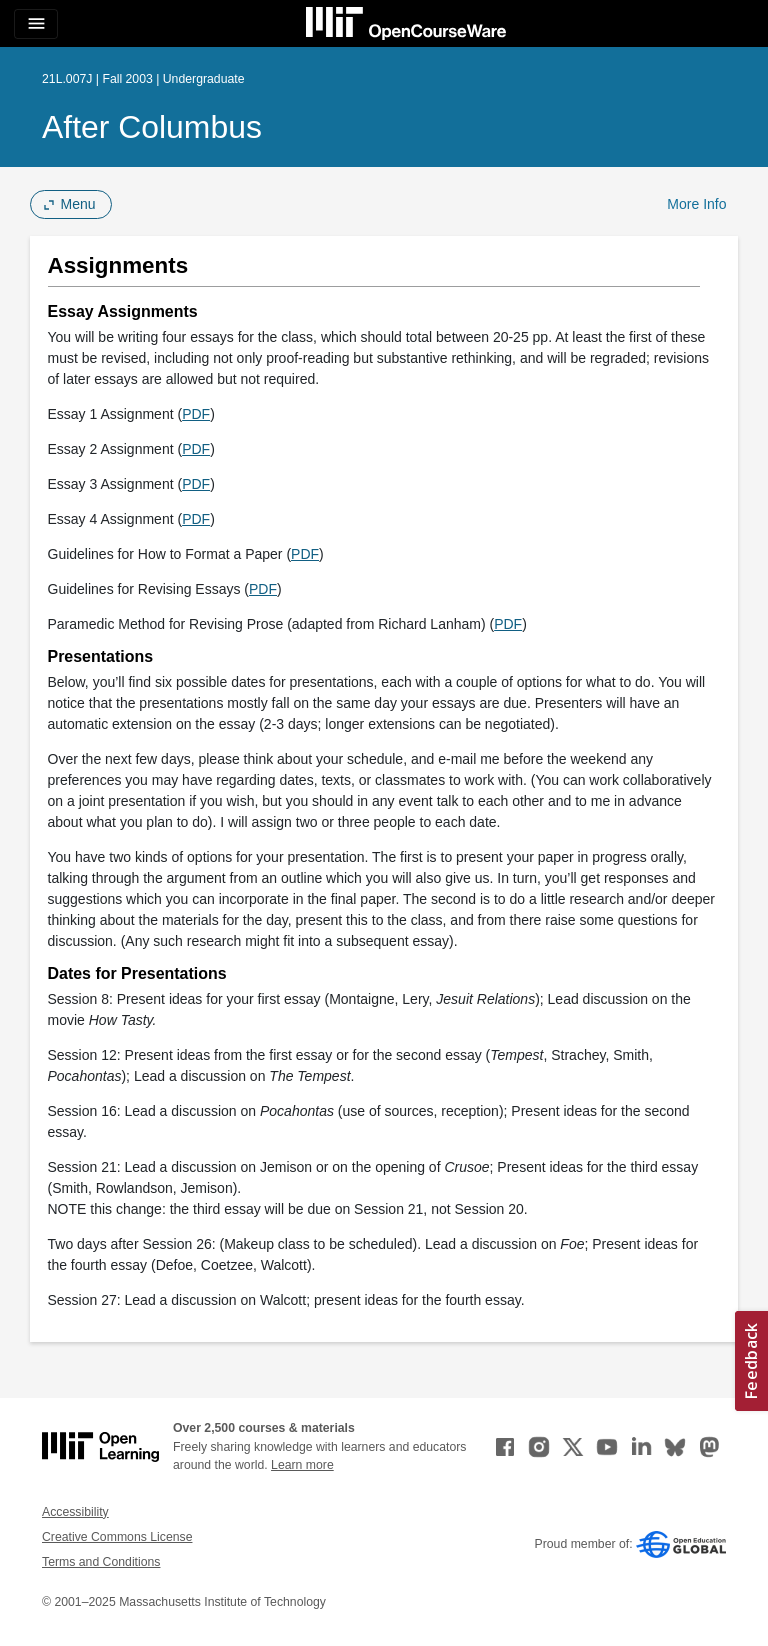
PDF (196, 414)
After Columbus (152, 127)
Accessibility (75, 1512)
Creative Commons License (117, 1537)
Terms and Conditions (101, 1562)
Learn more (302, 1465)
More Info (696, 204)
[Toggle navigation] (36, 24)
